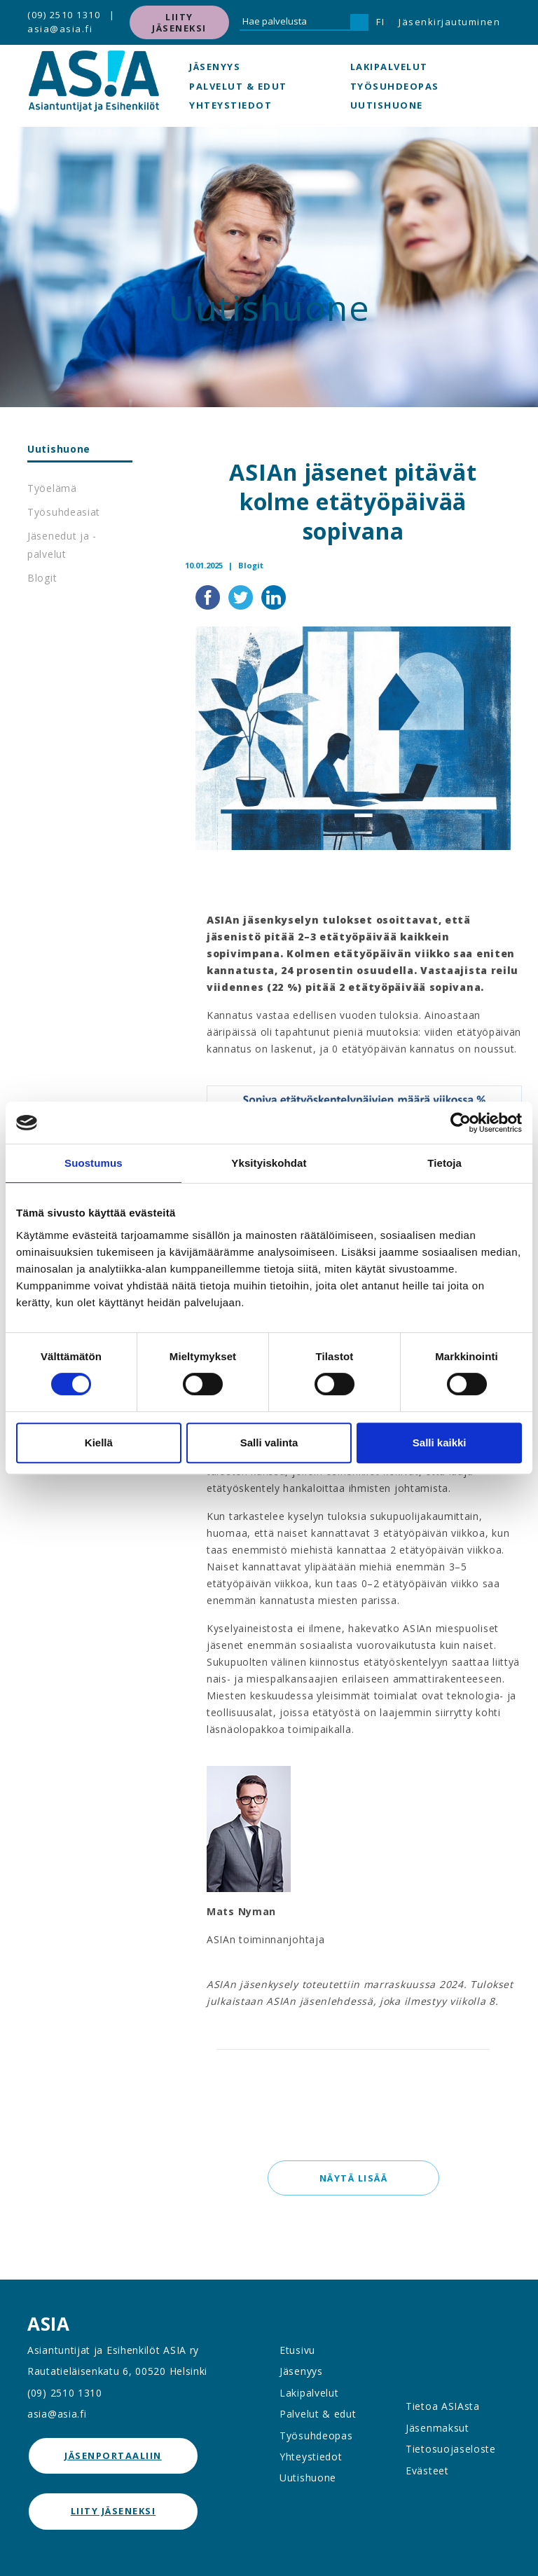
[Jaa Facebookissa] (209, 595)
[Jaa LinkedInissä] (273, 595)
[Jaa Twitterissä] (242, 595)
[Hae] (359, 22)
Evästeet (427, 2470)
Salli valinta (269, 1442)
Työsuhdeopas (394, 86)
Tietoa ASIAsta (443, 2406)
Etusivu (297, 2350)
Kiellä (99, 1442)
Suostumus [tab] (93, 1163)
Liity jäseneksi (179, 22)
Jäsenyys (214, 66)
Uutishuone (386, 105)
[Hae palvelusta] (295, 22)
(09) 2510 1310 (63, 14)
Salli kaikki (440, 1442)
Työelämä (52, 488)
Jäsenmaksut (437, 2427)
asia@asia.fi (59, 28)
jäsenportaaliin (113, 2455)
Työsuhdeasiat (63, 512)
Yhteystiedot (230, 105)
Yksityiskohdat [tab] (268, 1163)
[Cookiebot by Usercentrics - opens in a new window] (460, 1122)
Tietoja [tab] (444, 1163)
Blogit (42, 577)
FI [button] (380, 21)
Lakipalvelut (389, 66)
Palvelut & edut (238, 86)
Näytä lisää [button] (353, 2178)
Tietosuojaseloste (451, 2448)
